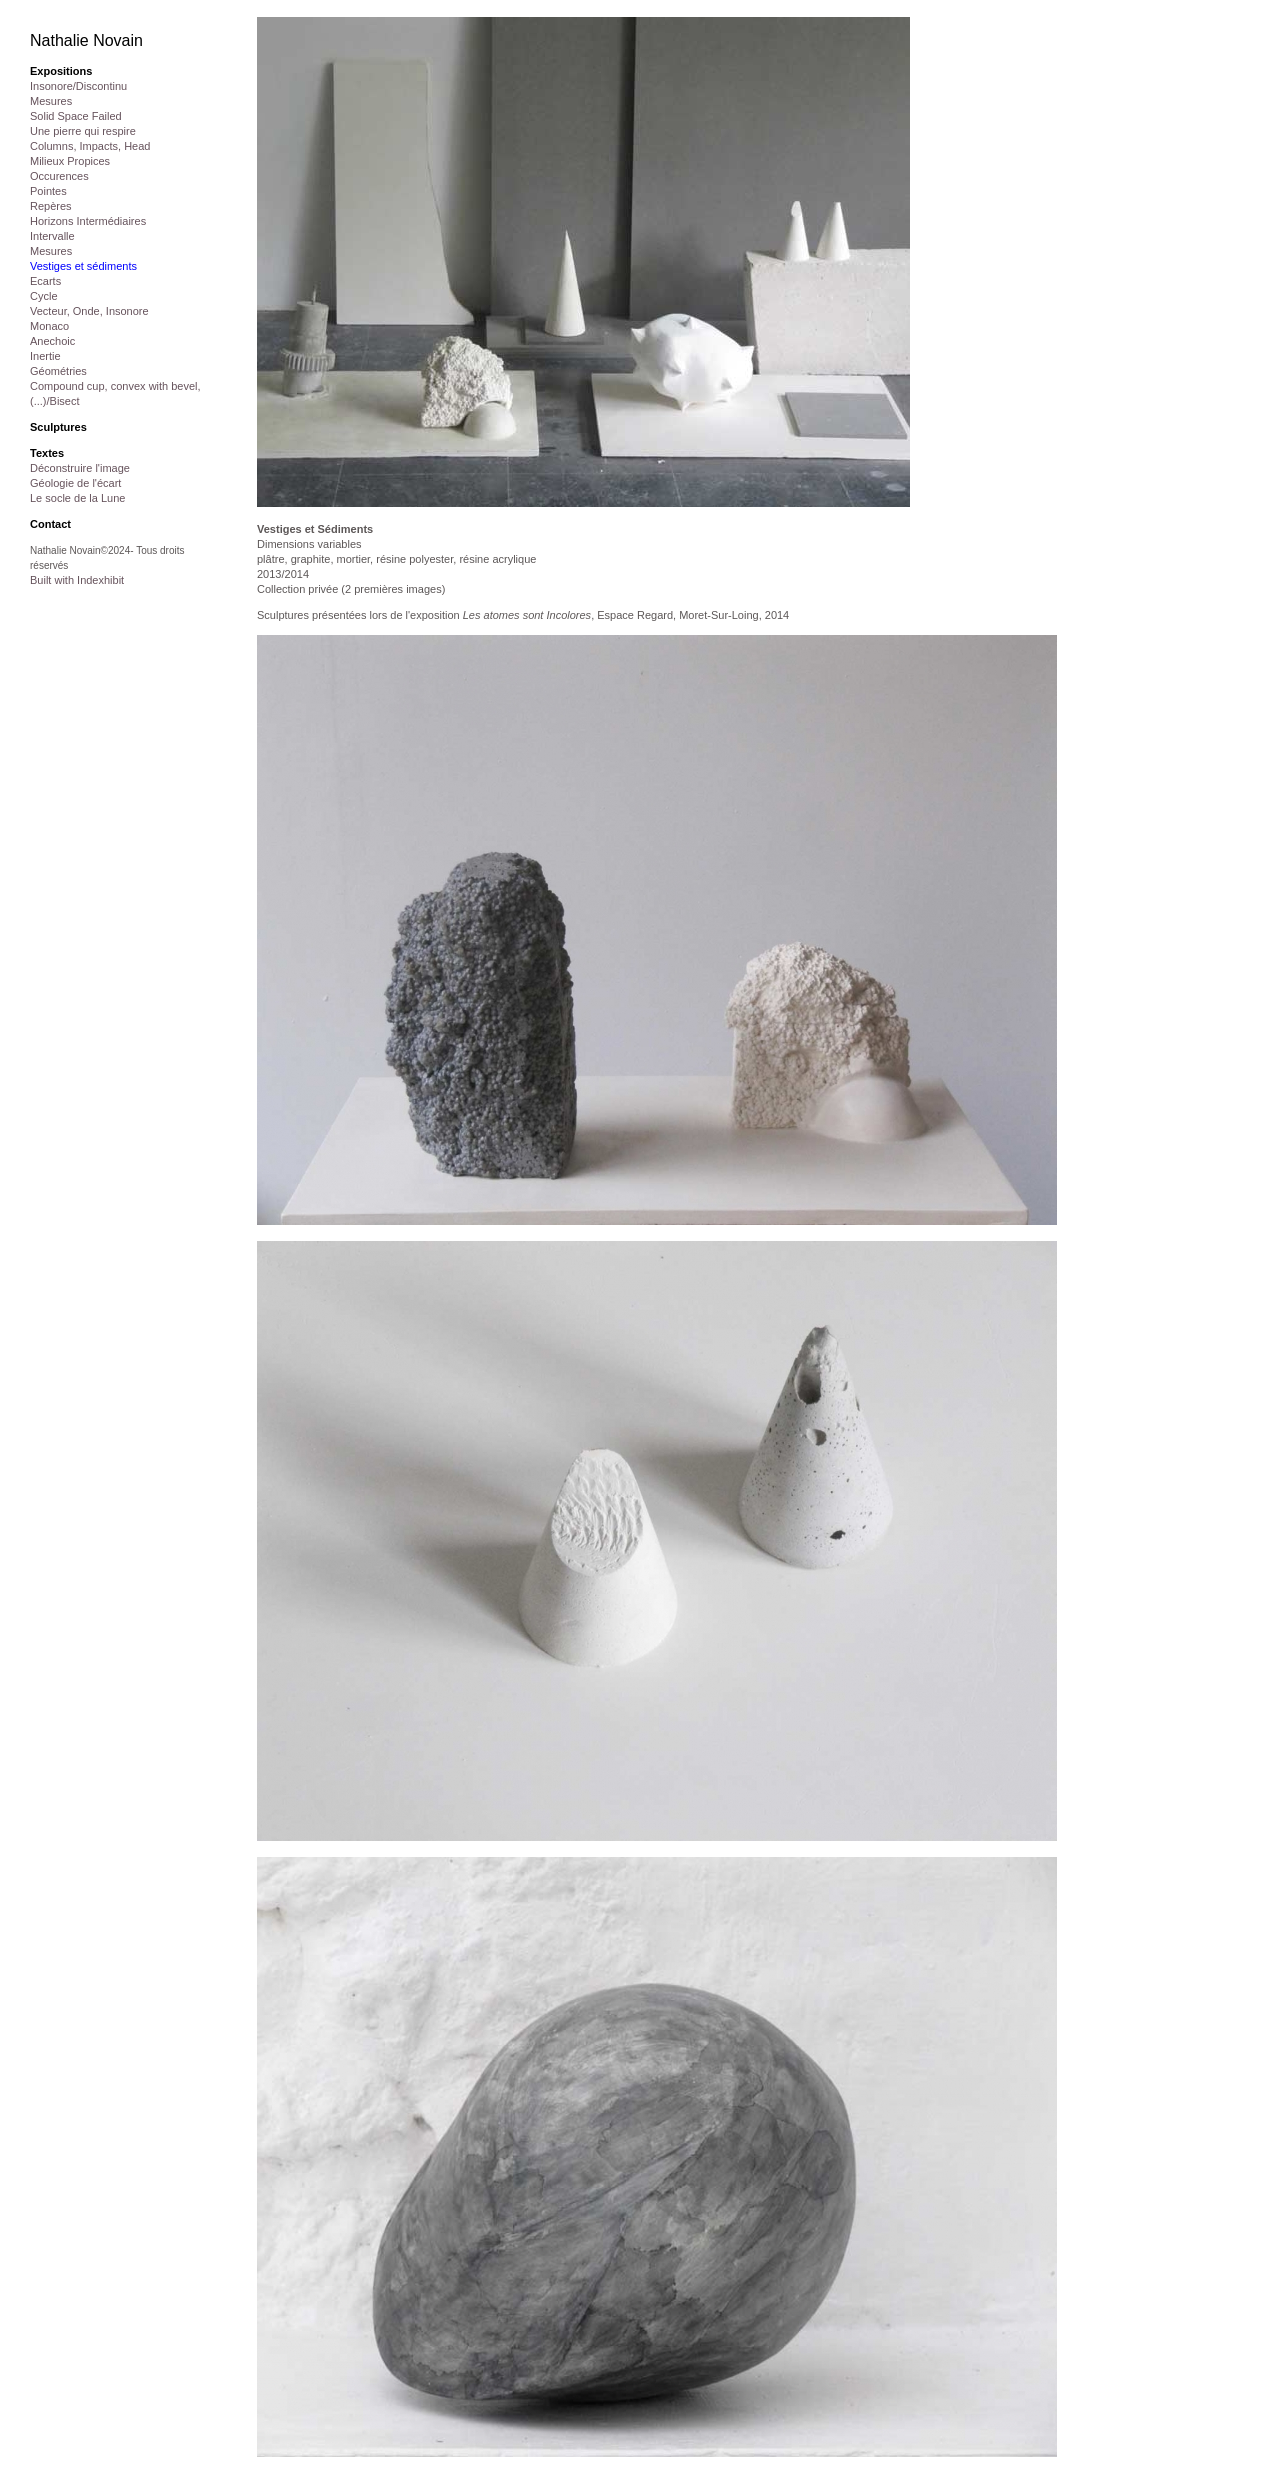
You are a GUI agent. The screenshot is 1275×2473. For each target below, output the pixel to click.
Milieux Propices (70, 161)
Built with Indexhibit (77, 580)
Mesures (51, 101)
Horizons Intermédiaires (88, 221)
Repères (51, 206)
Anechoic (52, 341)
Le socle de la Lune (77, 498)
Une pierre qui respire (83, 131)
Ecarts (45, 281)
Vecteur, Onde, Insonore (89, 311)
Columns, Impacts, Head (90, 146)
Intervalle (52, 236)
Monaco (49, 326)
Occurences (59, 176)
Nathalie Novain (86, 40)
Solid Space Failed (76, 116)
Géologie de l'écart (75, 483)
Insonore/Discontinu (78, 86)
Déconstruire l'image (80, 468)
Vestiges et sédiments (83, 266)
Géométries (58, 371)
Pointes (48, 191)
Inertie (45, 356)
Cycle (44, 296)
